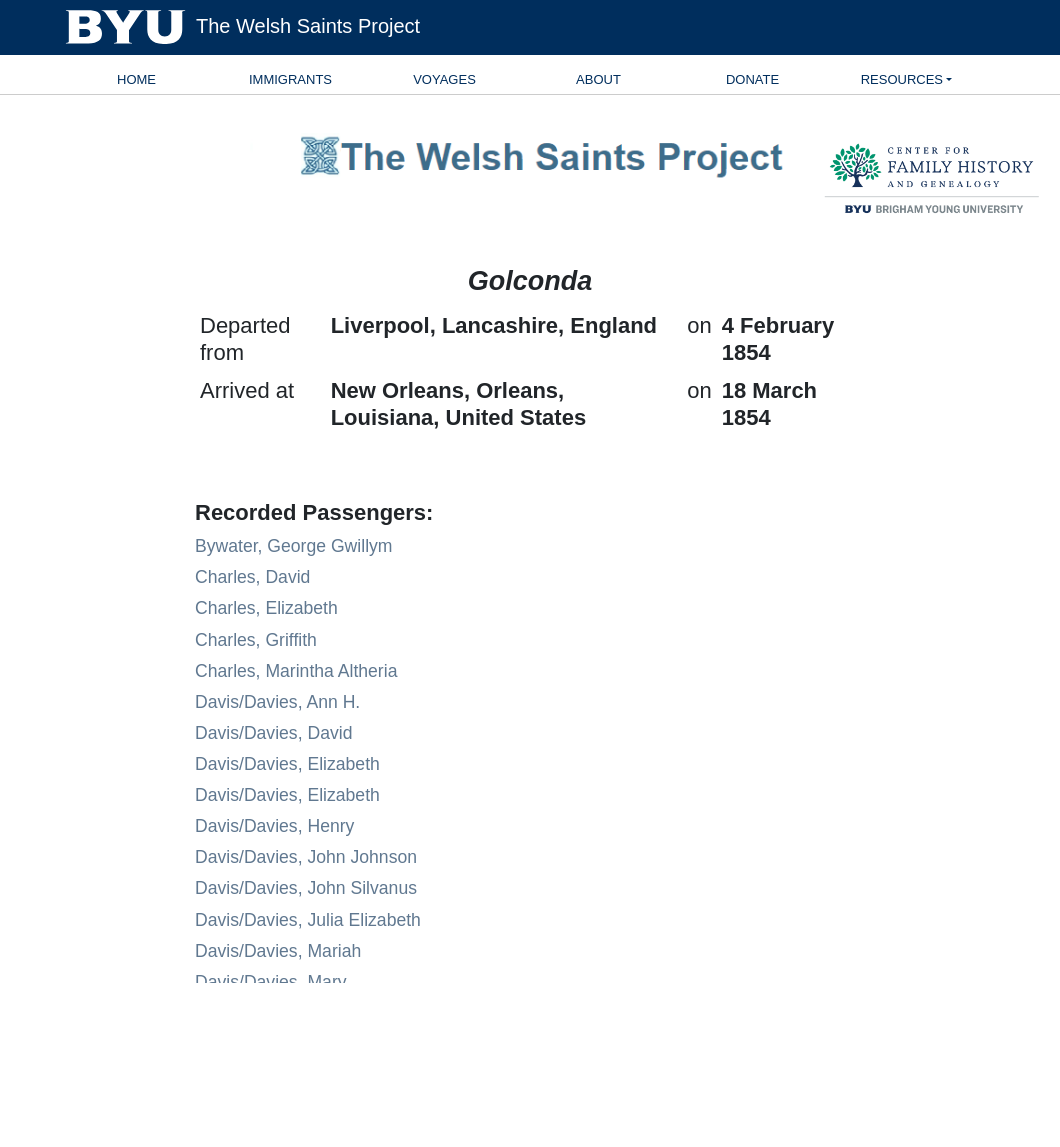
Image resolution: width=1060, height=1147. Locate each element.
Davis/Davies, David (273, 733)
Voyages (444, 79)
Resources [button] (902, 79)
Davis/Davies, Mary (271, 982)
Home (136, 79)
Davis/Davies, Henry (274, 826)
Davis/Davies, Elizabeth (287, 764)
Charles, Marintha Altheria (296, 671)
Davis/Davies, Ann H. (277, 702)
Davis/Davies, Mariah (278, 951)
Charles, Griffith (256, 640)
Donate (752, 79)
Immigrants (290, 79)
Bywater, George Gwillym (294, 546)
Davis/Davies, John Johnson (306, 857)
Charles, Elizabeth (266, 608)
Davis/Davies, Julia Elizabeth (308, 920)
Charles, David (252, 577)
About (598, 79)
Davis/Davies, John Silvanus (306, 888)
